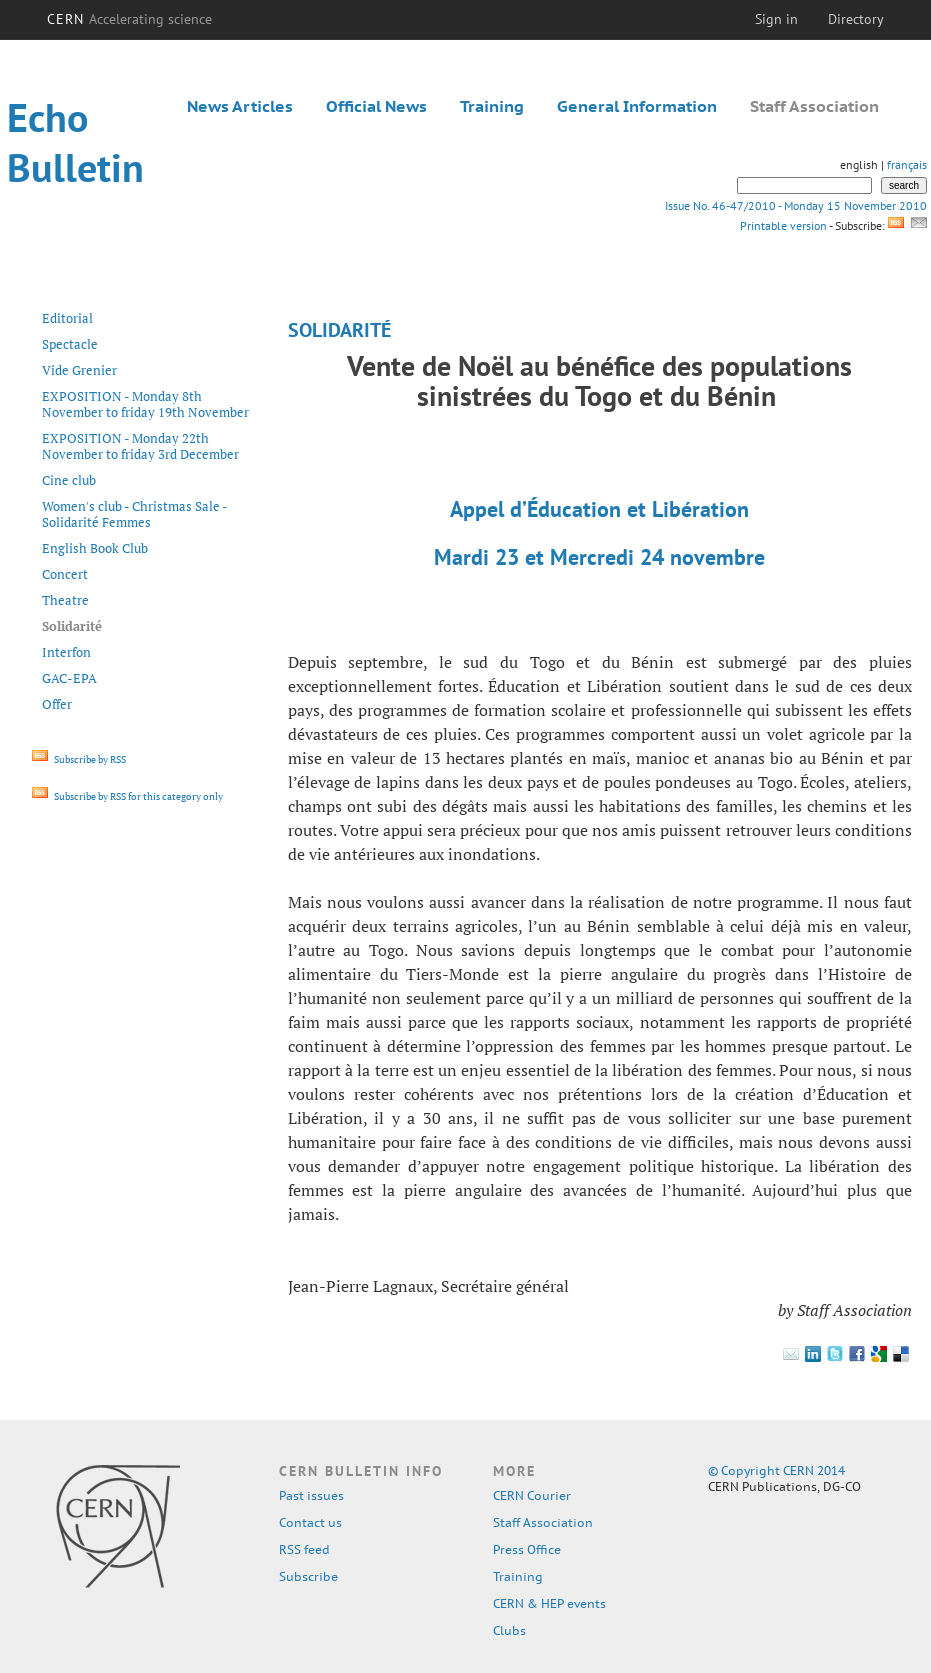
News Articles (240, 106)
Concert (65, 574)
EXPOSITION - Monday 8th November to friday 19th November (145, 404)
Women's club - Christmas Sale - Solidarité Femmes (134, 514)
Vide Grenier (79, 370)
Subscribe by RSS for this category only (127, 796)
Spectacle (70, 344)
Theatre (65, 600)
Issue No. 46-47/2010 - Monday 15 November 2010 (796, 205)
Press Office (527, 1549)
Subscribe (308, 1576)
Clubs (509, 1630)
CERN (130, 19)
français (907, 164)
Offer (57, 704)
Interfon (66, 652)
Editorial (67, 318)
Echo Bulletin (75, 142)
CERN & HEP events (549, 1603)
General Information (637, 106)
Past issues (311, 1495)
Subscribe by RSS (79, 759)
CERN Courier (532, 1495)
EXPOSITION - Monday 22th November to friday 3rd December (140, 446)
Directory (856, 19)
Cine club (69, 480)
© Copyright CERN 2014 (776, 1470)
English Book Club (95, 548)
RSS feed (304, 1549)
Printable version (783, 225)
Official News (376, 106)
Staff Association (814, 106)
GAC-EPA (69, 678)
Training (492, 106)
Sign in (776, 19)
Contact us (310, 1522)
